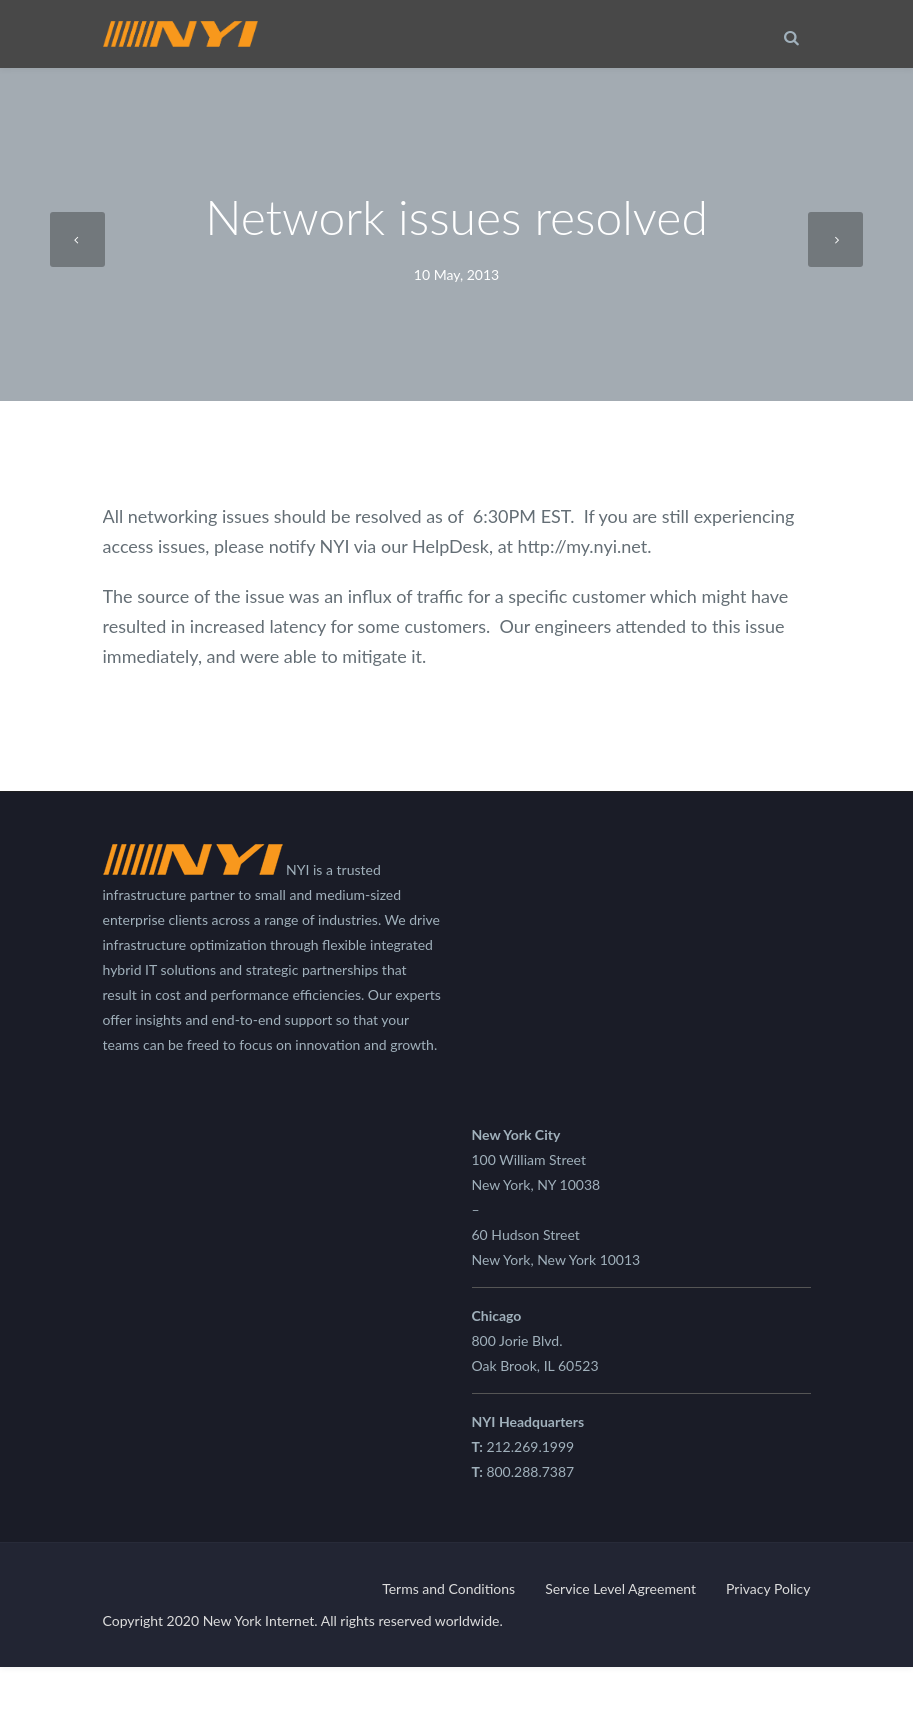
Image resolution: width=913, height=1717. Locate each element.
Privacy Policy (768, 1588)
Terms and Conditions (448, 1588)
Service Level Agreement (620, 1588)
